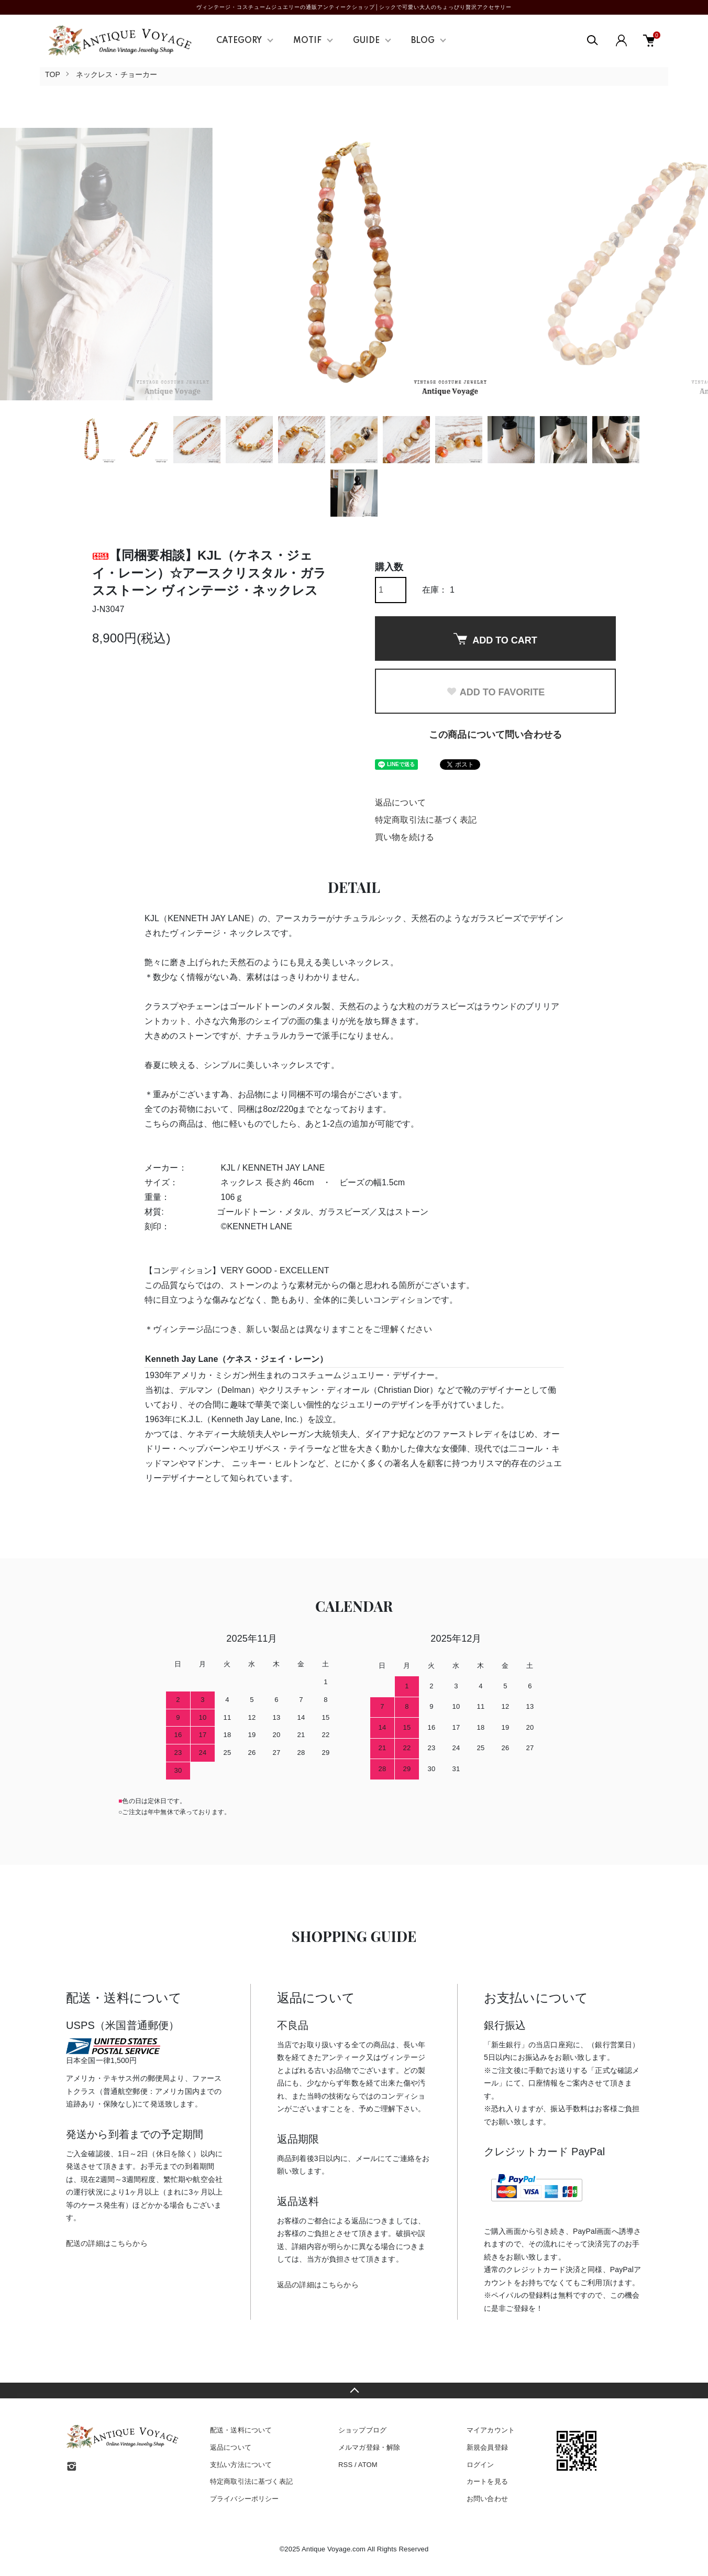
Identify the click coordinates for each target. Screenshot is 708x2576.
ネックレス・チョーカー (117, 74)
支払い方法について (241, 2465)
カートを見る (487, 2481)
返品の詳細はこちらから (318, 2284)
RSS (345, 2465)
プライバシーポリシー (244, 2499)
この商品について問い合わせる (495, 734)
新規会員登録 (487, 2447)
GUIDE (366, 41)
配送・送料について (241, 2430)
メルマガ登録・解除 (369, 2447)
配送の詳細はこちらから (107, 2243)
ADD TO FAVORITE (495, 692)
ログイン (480, 2465)
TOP (52, 74)
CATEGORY (239, 41)
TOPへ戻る (354, 2390)
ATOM (368, 2465)
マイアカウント (491, 2430)
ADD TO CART (495, 639)
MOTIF (307, 41)
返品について (400, 802)
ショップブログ (362, 2430)
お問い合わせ (487, 2499)
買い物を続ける (404, 837)
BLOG (423, 41)
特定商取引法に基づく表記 (426, 819)
